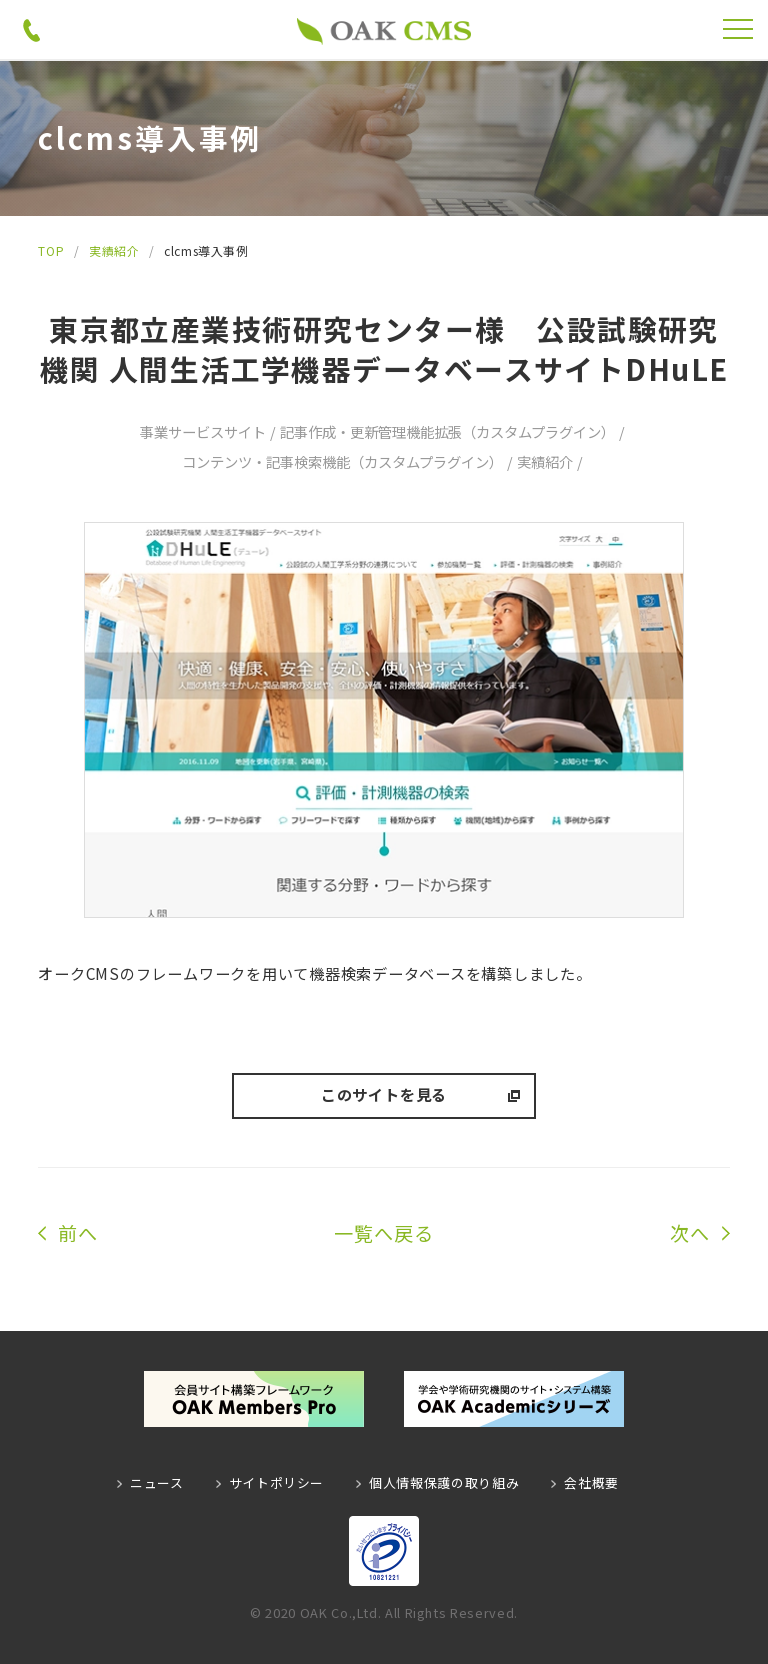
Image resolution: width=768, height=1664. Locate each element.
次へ (690, 1233)
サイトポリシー (276, 1482)
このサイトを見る (384, 1094)
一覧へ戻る (384, 1233)
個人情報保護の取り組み (444, 1482)
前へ (78, 1233)
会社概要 (591, 1482)
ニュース (157, 1482)
